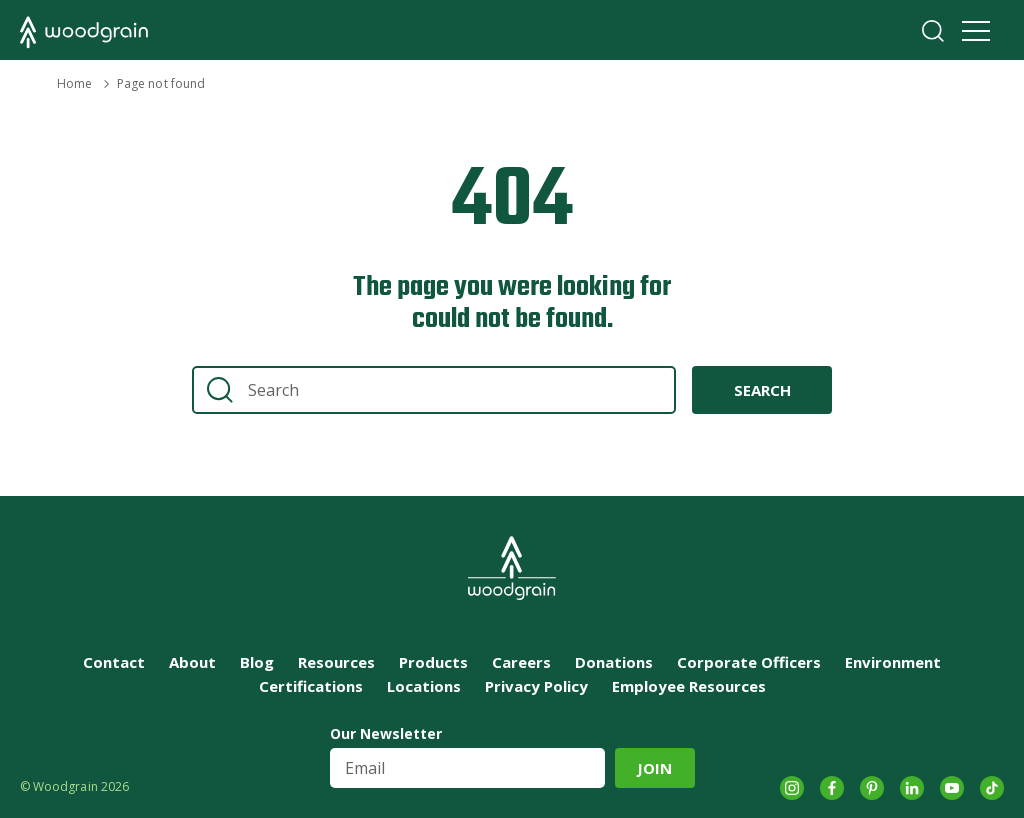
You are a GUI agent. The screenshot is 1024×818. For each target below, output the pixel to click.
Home (74, 83)
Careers (521, 662)
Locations (424, 686)
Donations (614, 662)
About (192, 662)
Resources (336, 662)
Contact (114, 662)
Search (933, 31)
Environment (893, 662)
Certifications (311, 686)
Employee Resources (689, 686)
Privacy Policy (536, 686)
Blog (257, 662)
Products (433, 662)
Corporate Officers (749, 662)
